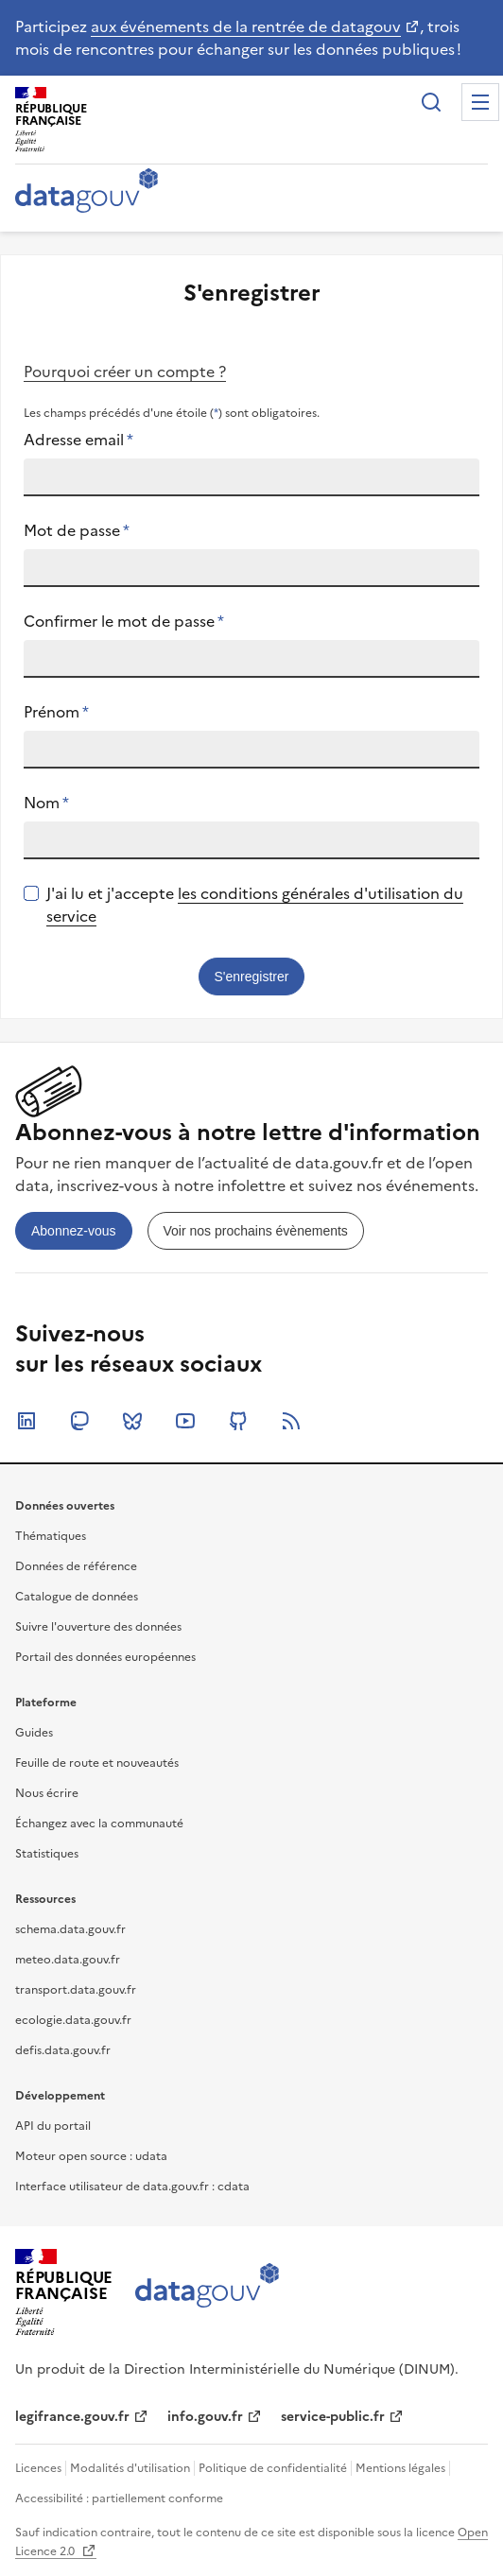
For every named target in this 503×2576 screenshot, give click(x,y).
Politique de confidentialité (273, 2468)
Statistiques (46, 1853)
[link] (73, 1231)
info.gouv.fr (205, 2417)
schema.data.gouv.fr (70, 1929)
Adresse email (78, 439)
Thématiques (50, 1536)
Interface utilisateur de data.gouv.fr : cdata (132, 2186)
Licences (38, 2468)
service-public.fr (333, 2417)
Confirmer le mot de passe (124, 621)
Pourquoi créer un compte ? (125, 371)
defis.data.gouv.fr (63, 2050)
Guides (34, 1732)
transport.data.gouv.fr (75, 1989)
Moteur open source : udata (91, 2156)
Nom (46, 802)
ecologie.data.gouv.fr (73, 2020)
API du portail (53, 2126)
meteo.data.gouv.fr (67, 1959)
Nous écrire (46, 1793)
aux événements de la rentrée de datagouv (246, 26)
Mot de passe (77, 530)
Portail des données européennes (105, 1657)
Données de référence (76, 1566)
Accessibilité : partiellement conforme (119, 2498)
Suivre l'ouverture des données (98, 1626)
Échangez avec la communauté (99, 1823)
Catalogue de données (76, 1596)
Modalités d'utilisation (130, 2468)
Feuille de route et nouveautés (97, 1763)
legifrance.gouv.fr (72, 2417)
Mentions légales (400, 2468)
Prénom (56, 711)
